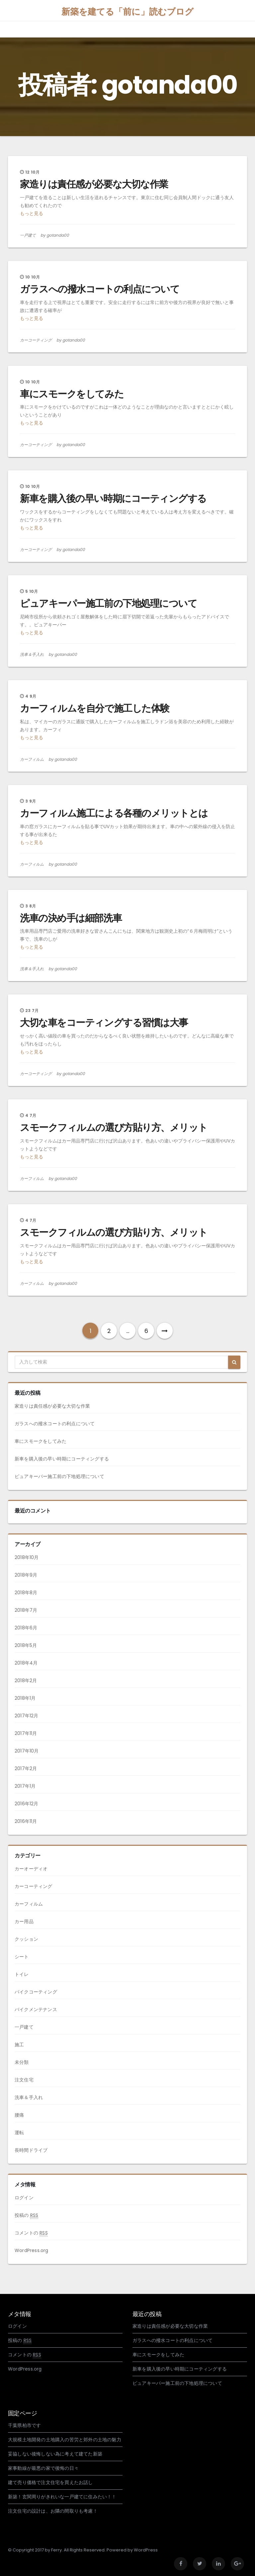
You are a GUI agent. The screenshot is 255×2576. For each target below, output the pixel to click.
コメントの (31, 2232)
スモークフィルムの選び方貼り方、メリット (114, 1127)
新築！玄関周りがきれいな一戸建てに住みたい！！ (62, 2496)
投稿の (26, 2215)
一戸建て (28, 235)
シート (22, 1956)
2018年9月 (26, 1575)
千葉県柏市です (24, 2425)
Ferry (56, 2550)
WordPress (146, 2550)
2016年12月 (27, 1803)
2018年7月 (26, 1610)
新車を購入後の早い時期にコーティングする (113, 498)
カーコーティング (36, 340)
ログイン (24, 2197)
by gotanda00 (55, 235)
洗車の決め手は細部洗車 (71, 918)
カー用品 (24, 1921)
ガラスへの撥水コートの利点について (99, 289)
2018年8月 (26, 1592)
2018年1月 (25, 1698)
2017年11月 (26, 1733)
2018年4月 (26, 1663)
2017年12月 (27, 1715)
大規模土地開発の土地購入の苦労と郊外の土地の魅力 (64, 2439)
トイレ (22, 1974)
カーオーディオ (31, 1868)
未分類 (22, 2062)
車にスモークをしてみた (72, 394)
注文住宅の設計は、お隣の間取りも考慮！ (53, 2511)
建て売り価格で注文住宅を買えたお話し (50, 2482)
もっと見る (31, 213)
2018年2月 (26, 1680)
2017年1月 (25, 1786)
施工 (19, 2044)
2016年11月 (26, 1821)
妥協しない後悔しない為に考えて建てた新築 (55, 2454)
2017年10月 (27, 1751)
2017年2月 (26, 1768)
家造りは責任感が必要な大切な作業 (94, 184)
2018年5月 (26, 1645)
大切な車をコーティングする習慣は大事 (104, 1022)
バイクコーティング (36, 1992)
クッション (26, 1939)
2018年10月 (27, 1557)
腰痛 (19, 2115)
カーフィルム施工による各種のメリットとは (114, 813)
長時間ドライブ (31, 2150)
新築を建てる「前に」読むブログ (127, 12)
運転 (19, 2132)
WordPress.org (31, 2250)
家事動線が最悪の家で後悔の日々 (43, 2468)
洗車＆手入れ (32, 654)
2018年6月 (26, 1627)
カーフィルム (32, 759)
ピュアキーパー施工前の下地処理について (108, 603)
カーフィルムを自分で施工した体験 (94, 708)
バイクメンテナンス (36, 2009)
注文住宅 (24, 2079)
